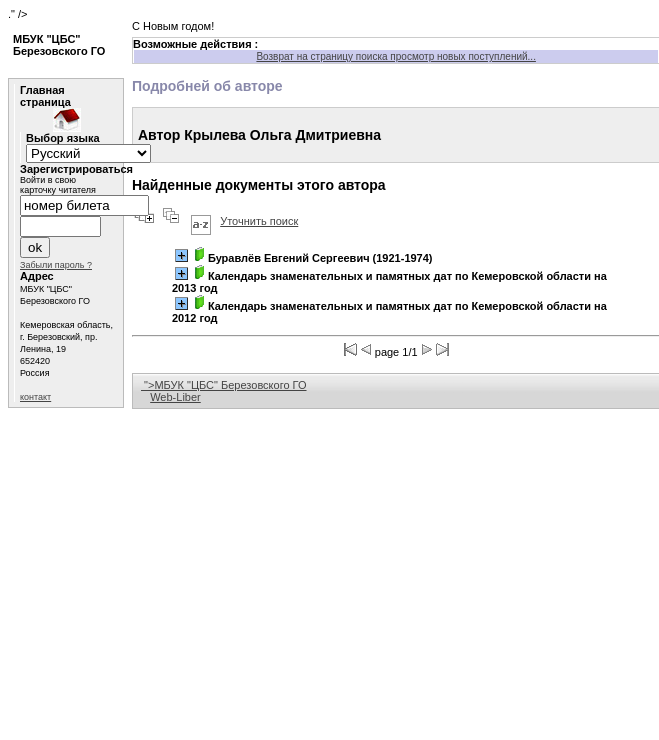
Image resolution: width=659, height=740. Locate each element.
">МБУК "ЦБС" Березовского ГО (224, 385)
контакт (35, 397)
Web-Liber (175, 397)
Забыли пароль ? (56, 265)
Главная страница (45, 96)
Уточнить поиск (259, 221)
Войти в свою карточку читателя (58, 185)
